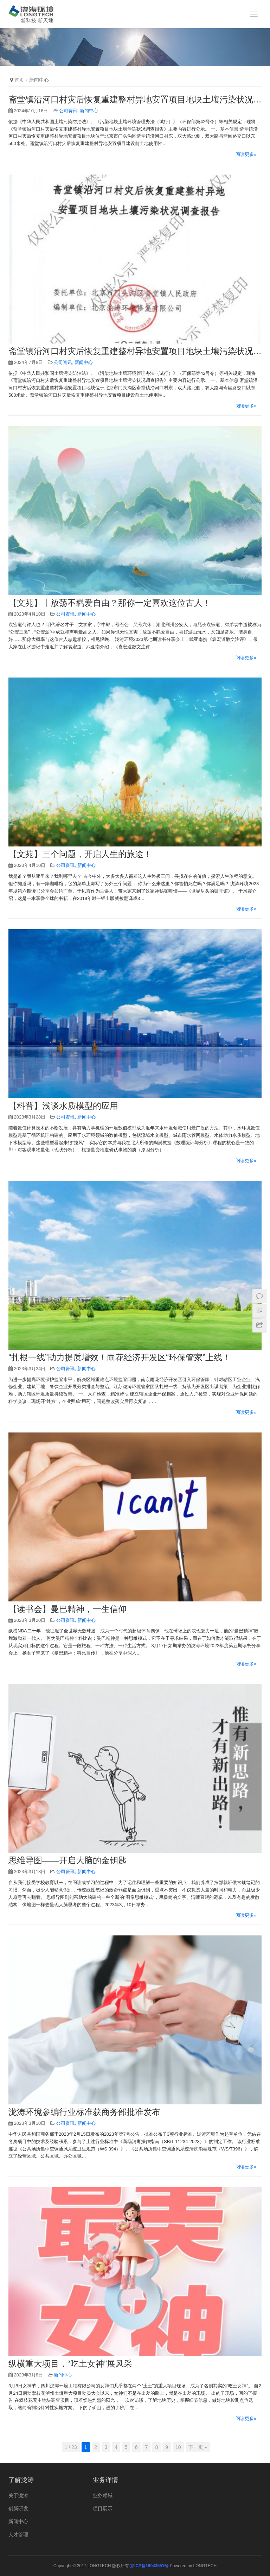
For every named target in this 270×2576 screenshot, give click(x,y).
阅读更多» (246, 154)
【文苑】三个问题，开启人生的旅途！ (80, 854)
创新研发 (18, 2508)
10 (178, 2447)
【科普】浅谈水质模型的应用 (63, 1106)
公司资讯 (68, 110)
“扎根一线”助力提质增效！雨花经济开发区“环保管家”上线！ (119, 1357)
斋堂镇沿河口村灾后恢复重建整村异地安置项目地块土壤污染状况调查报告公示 (135, 99)
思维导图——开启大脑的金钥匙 (67, 1860)
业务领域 (102, 2495)
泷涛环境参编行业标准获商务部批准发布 (84, 2112)
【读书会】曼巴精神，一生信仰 (67, 1609)
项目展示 (102, 2508)
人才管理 (18, 2534)
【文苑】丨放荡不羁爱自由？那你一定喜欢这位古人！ (109, 603)
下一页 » (197, 2447)
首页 (19, 80)
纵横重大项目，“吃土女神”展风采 (70, 2364)
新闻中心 (89, 110)
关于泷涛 (18, 2495)
